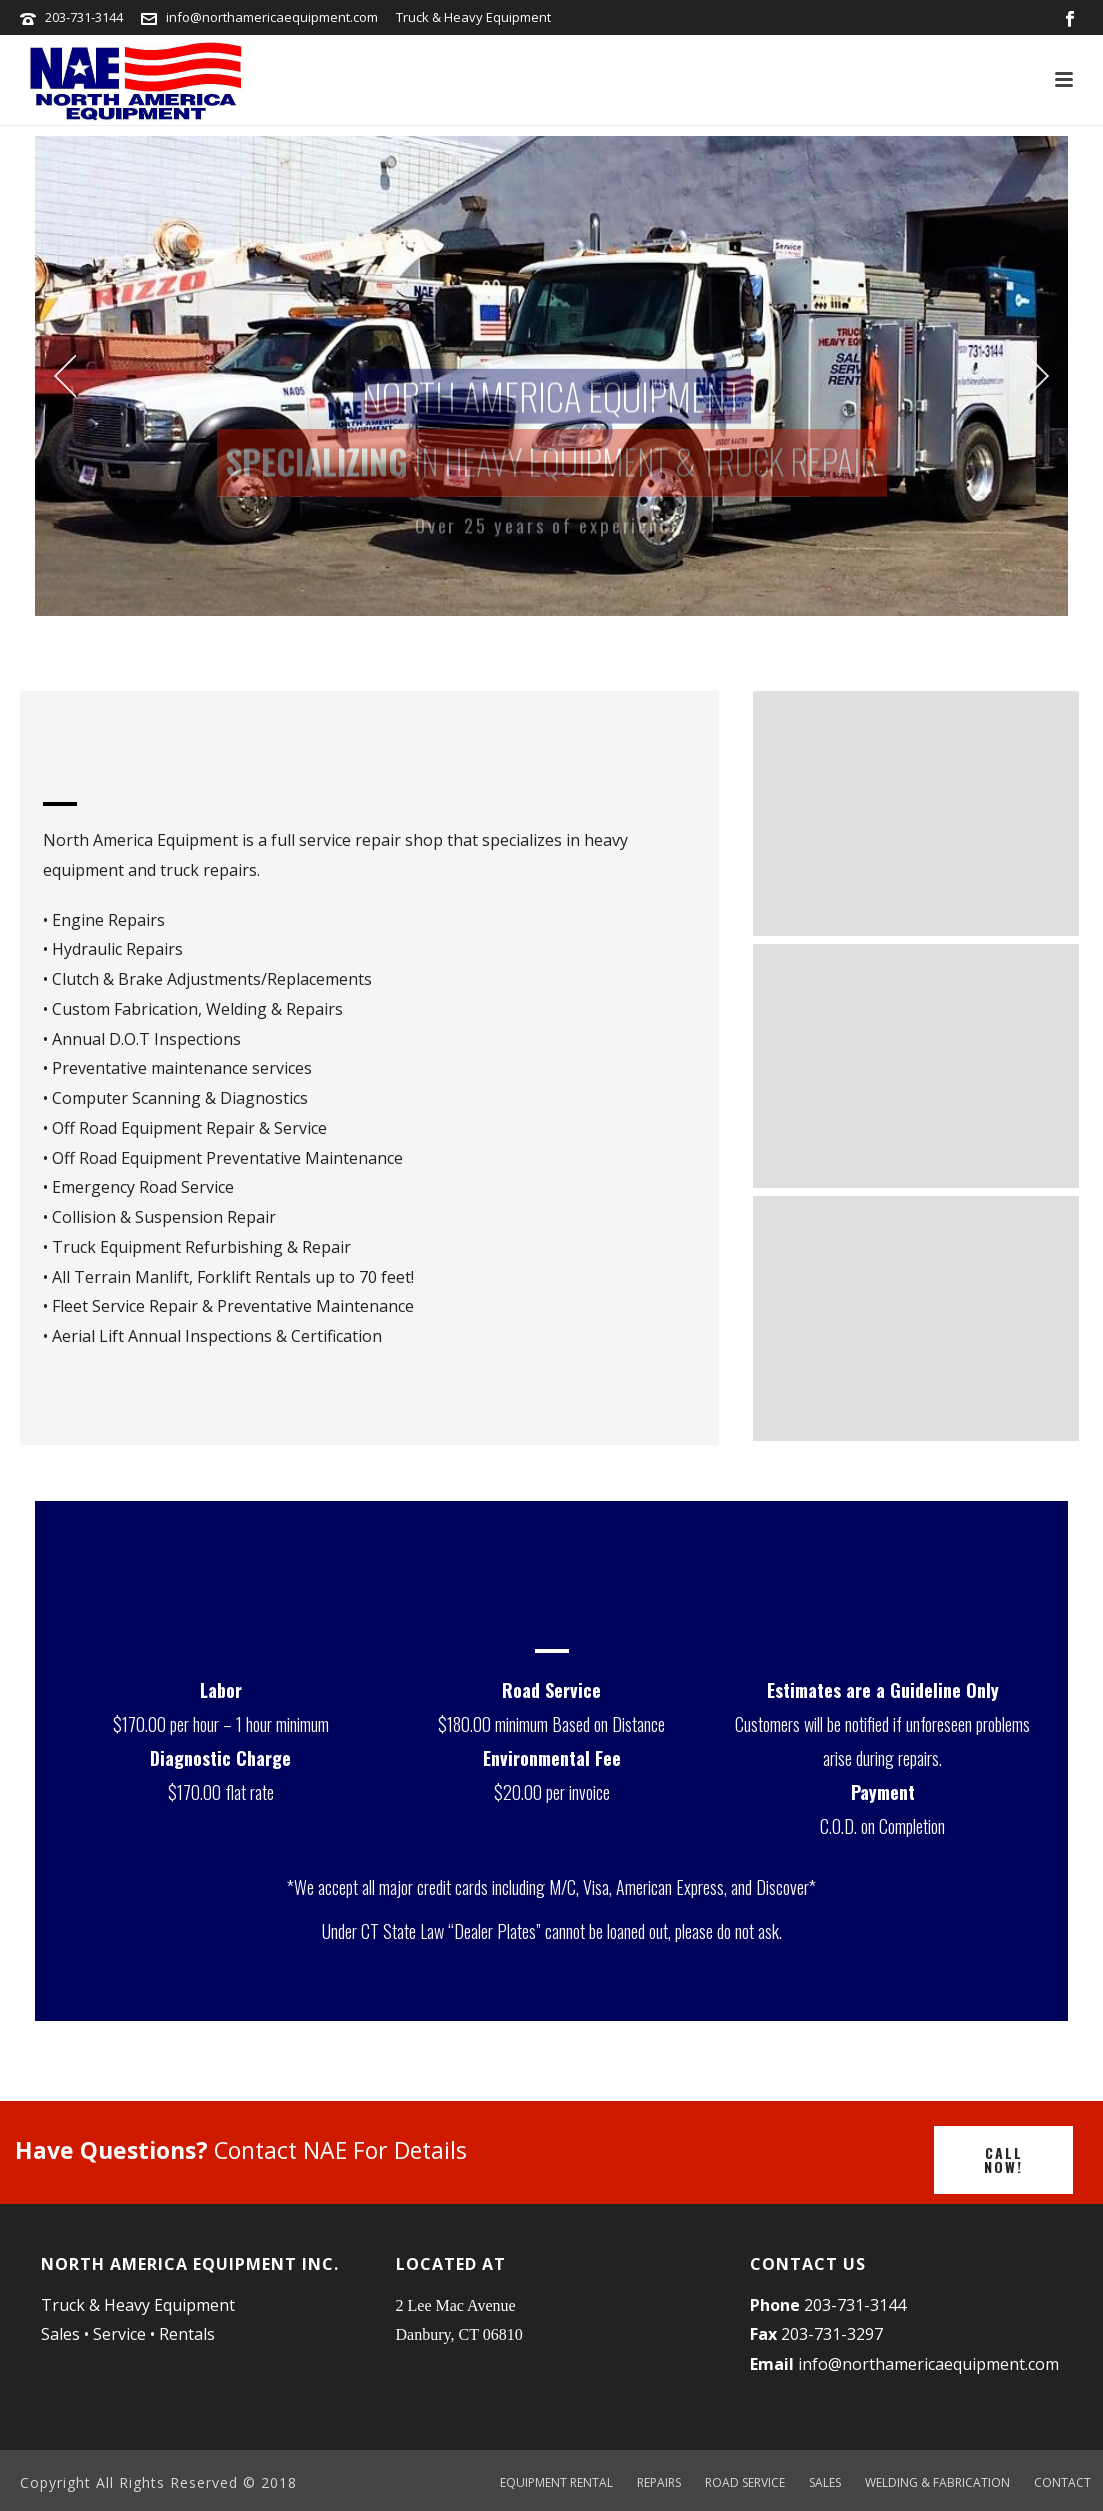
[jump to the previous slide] (65, 376)
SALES (825, 2483)
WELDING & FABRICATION (937, 2483)
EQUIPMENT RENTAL (556, 2483)
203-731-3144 (85, 17)
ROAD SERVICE (745, 2483)
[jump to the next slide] (1038, 376)
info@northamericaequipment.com (272, 17)
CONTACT (1062, 2483)
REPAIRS (659, 2483)
